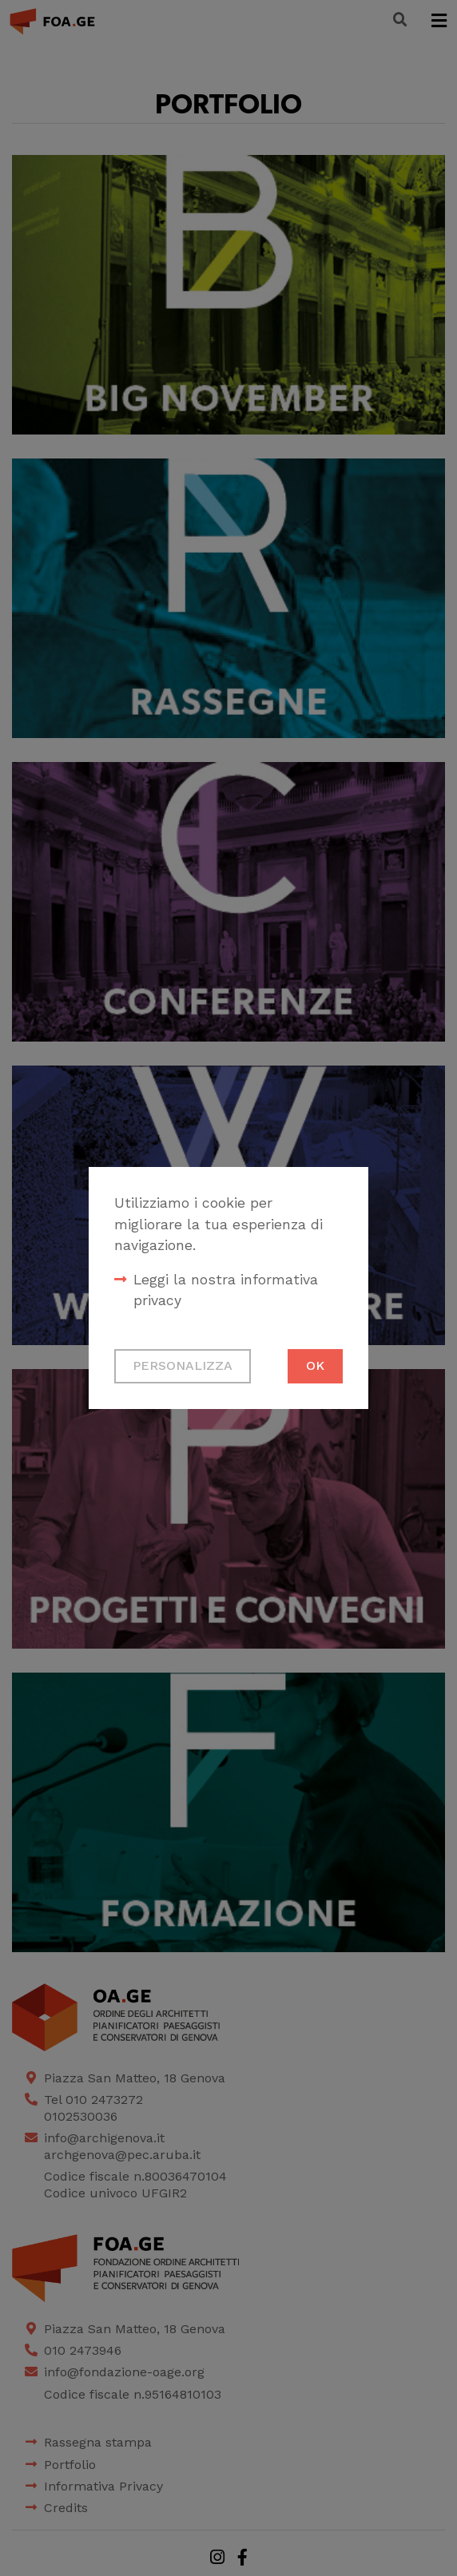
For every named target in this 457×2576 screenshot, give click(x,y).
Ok (315, 1365)
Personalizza (182, 1365)
